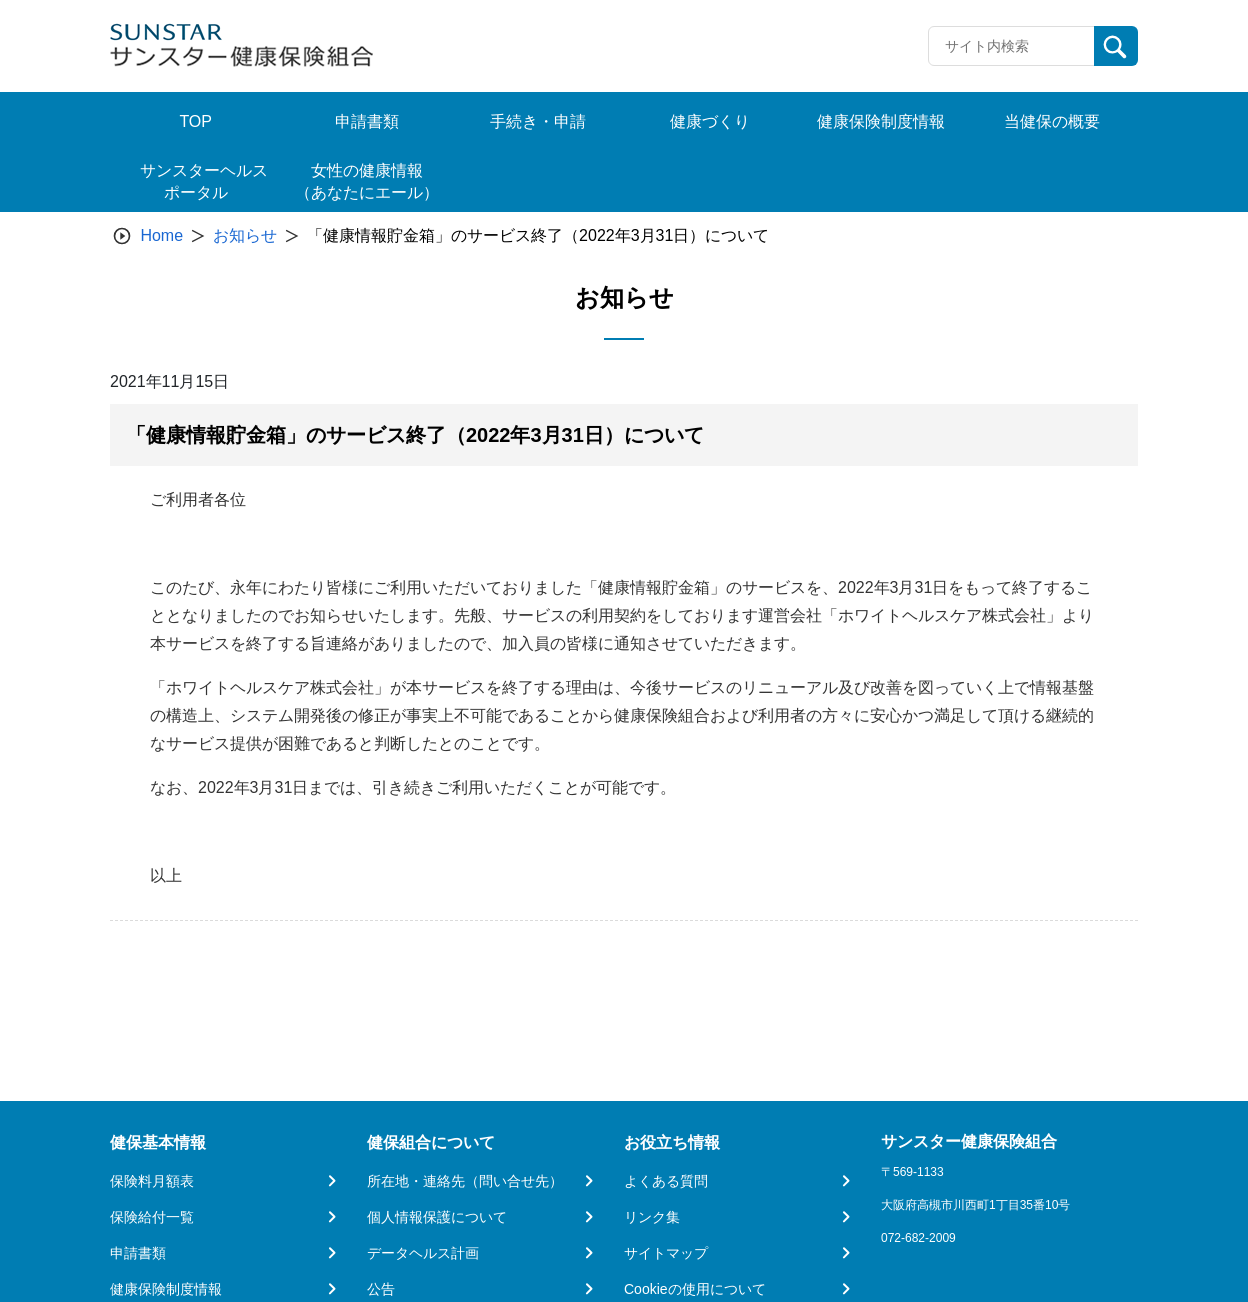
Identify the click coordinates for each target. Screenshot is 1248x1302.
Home (161, 235)
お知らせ (245, 235)
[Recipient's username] (1011, 46)
